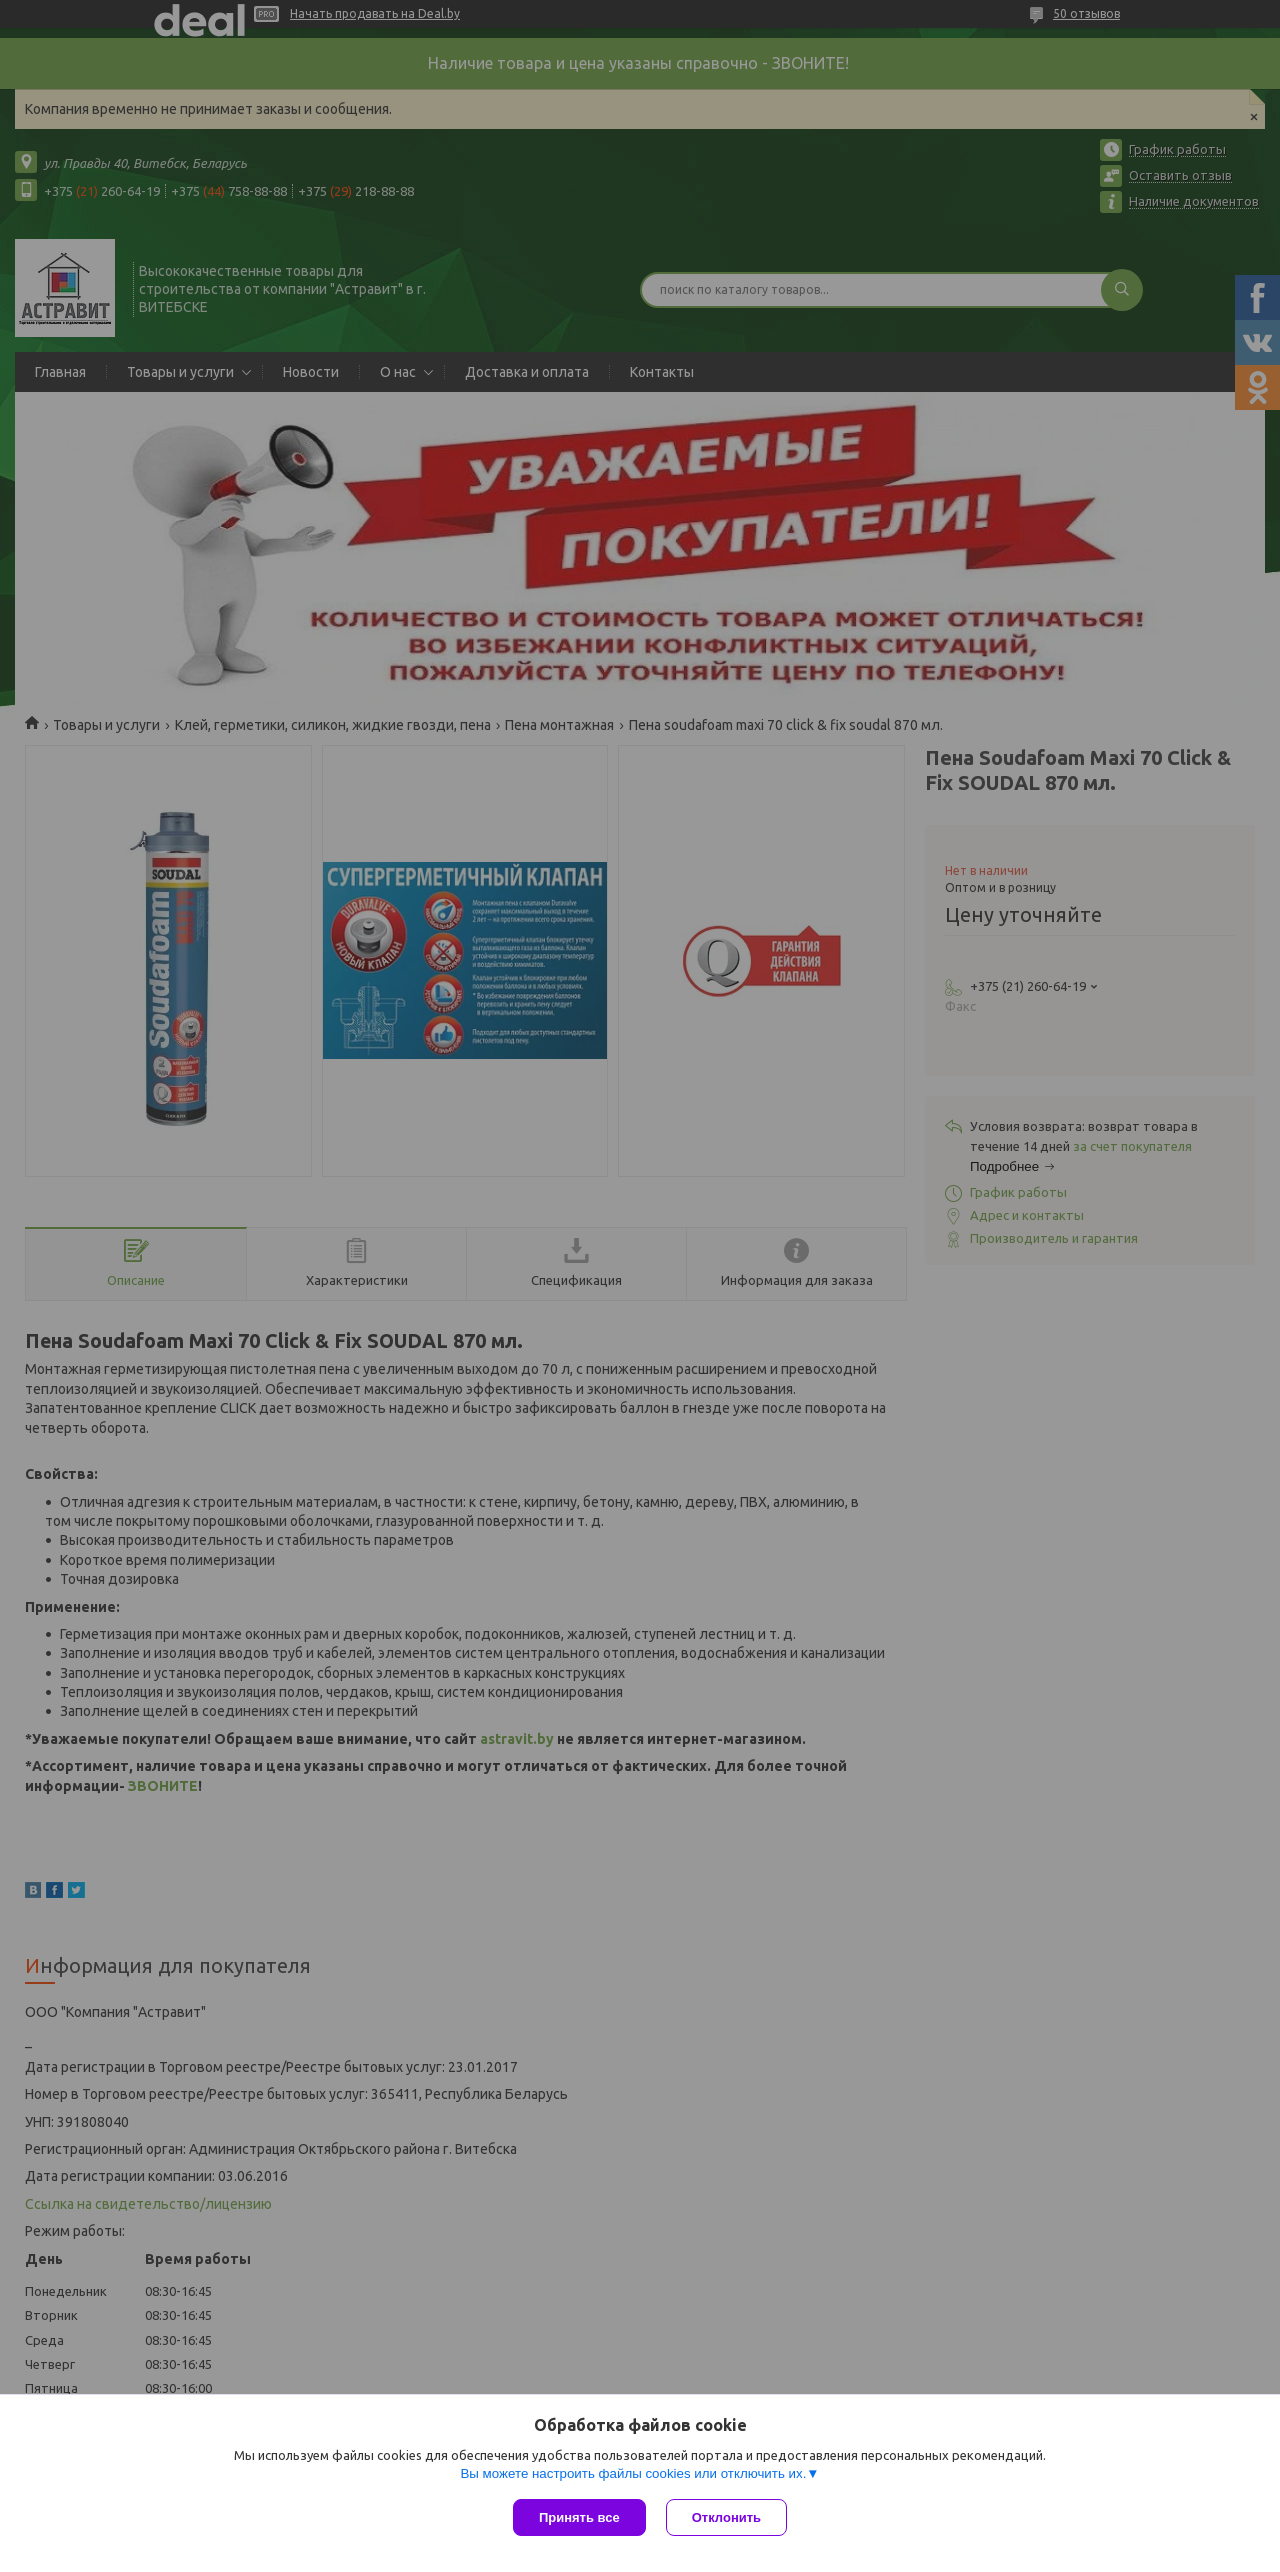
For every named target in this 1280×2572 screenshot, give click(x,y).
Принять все (579, 2517)
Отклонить (726, 2517)
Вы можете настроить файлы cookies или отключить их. (633, 2473)
